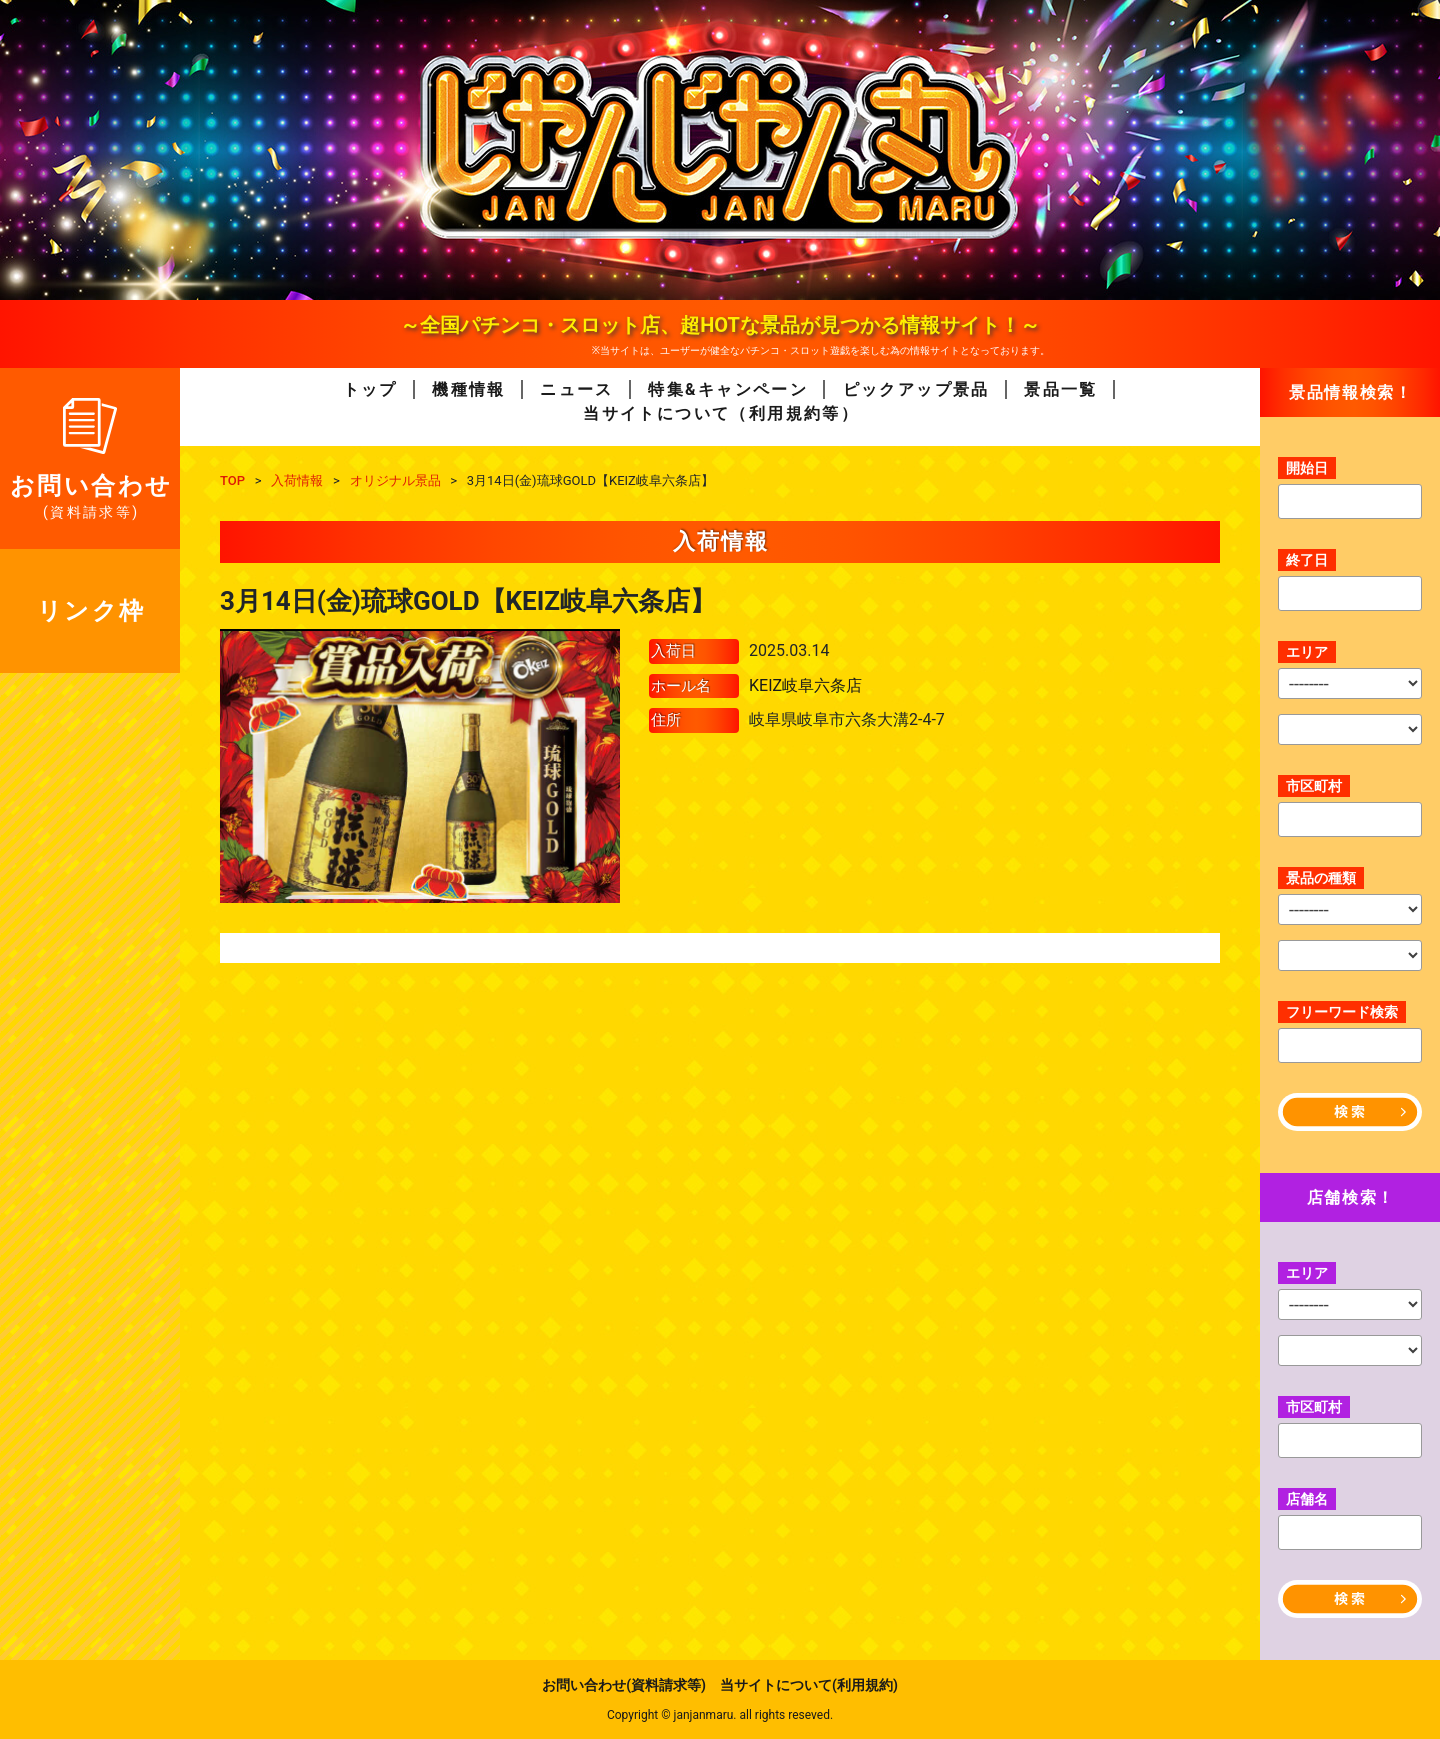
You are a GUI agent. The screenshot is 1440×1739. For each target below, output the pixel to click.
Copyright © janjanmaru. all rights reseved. (720, 1715)
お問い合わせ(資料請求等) (624, 1685)
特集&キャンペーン (728, 389)
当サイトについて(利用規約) (809, 1685)
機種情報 (469, 389)
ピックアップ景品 (916, 389)
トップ (370, 389)
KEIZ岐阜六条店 (805, 685)
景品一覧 (1061, 389)
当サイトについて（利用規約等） (721, 413)
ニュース (577, 389)
